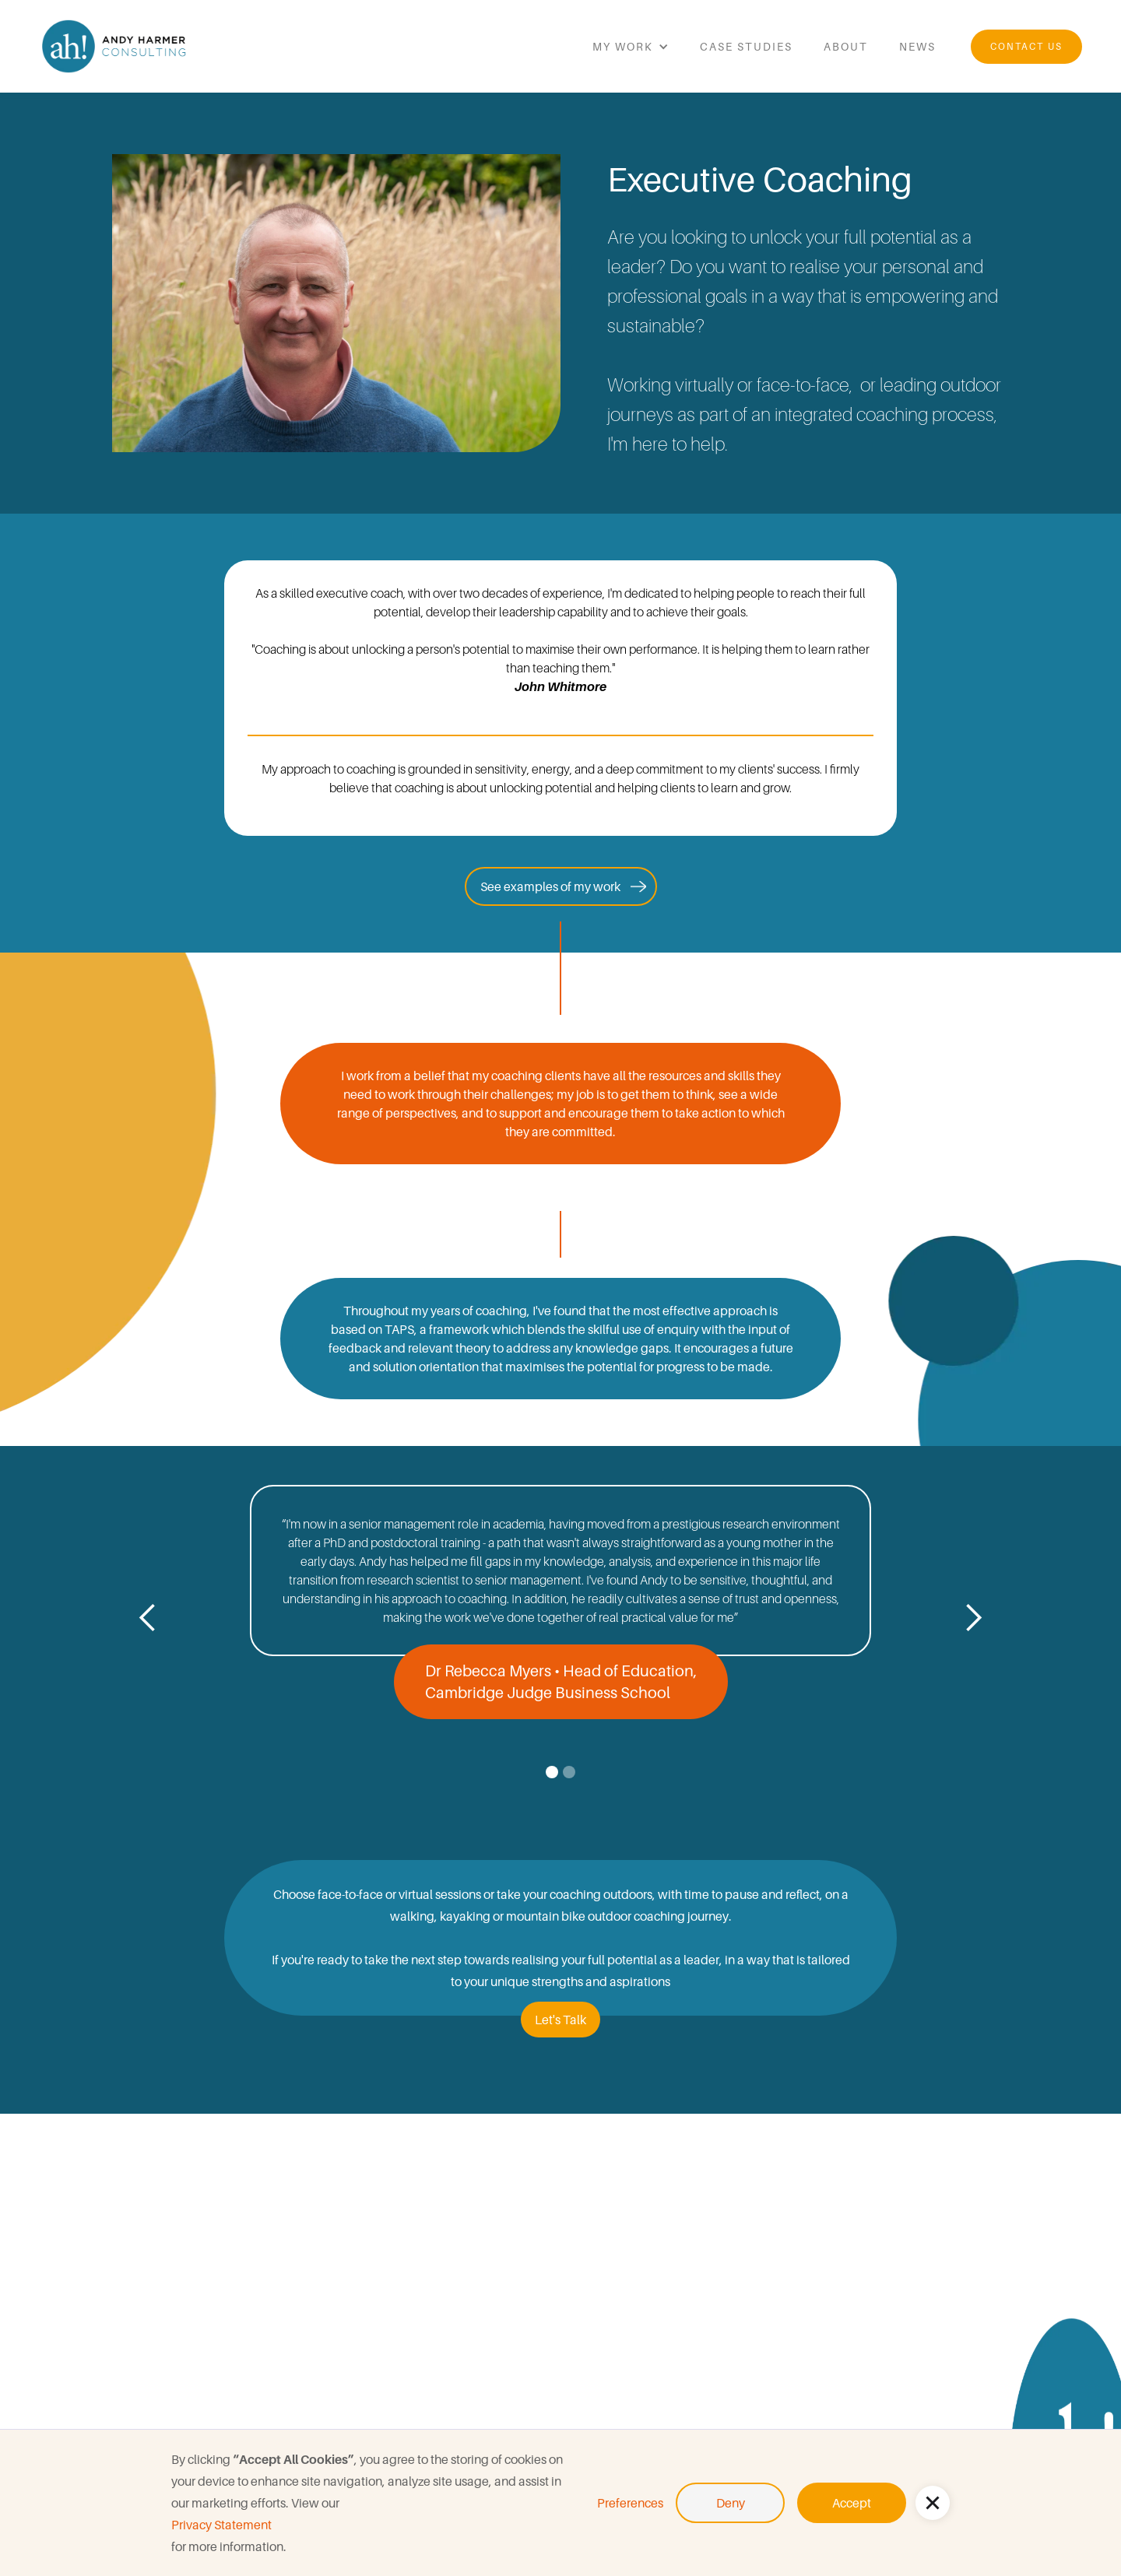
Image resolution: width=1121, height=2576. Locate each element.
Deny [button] (730, 2503)
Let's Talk (560, 2019)
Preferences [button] (630, 2503)
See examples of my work (550, 886)
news (917, 46)
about (846, 46)
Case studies (746, 46)
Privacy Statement (221, 2524)
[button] (932, 2503)
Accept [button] (851, 2503)
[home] (117, 46)
